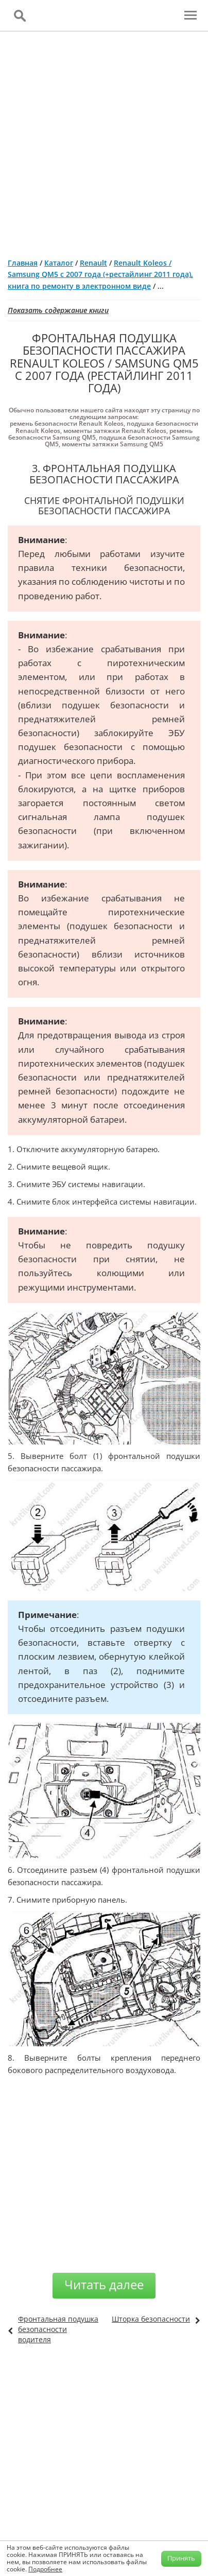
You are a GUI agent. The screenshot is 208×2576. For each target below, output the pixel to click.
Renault (93, 263)
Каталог (58, 263)
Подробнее (45, 2569)
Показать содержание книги (58, 310)
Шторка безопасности (151, 2319)
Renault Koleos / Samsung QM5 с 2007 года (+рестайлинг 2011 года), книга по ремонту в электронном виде (100, 274)
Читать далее (104, 2284)
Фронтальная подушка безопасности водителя (58, 2329)
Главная (23, 263)
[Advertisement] (104, 141)
